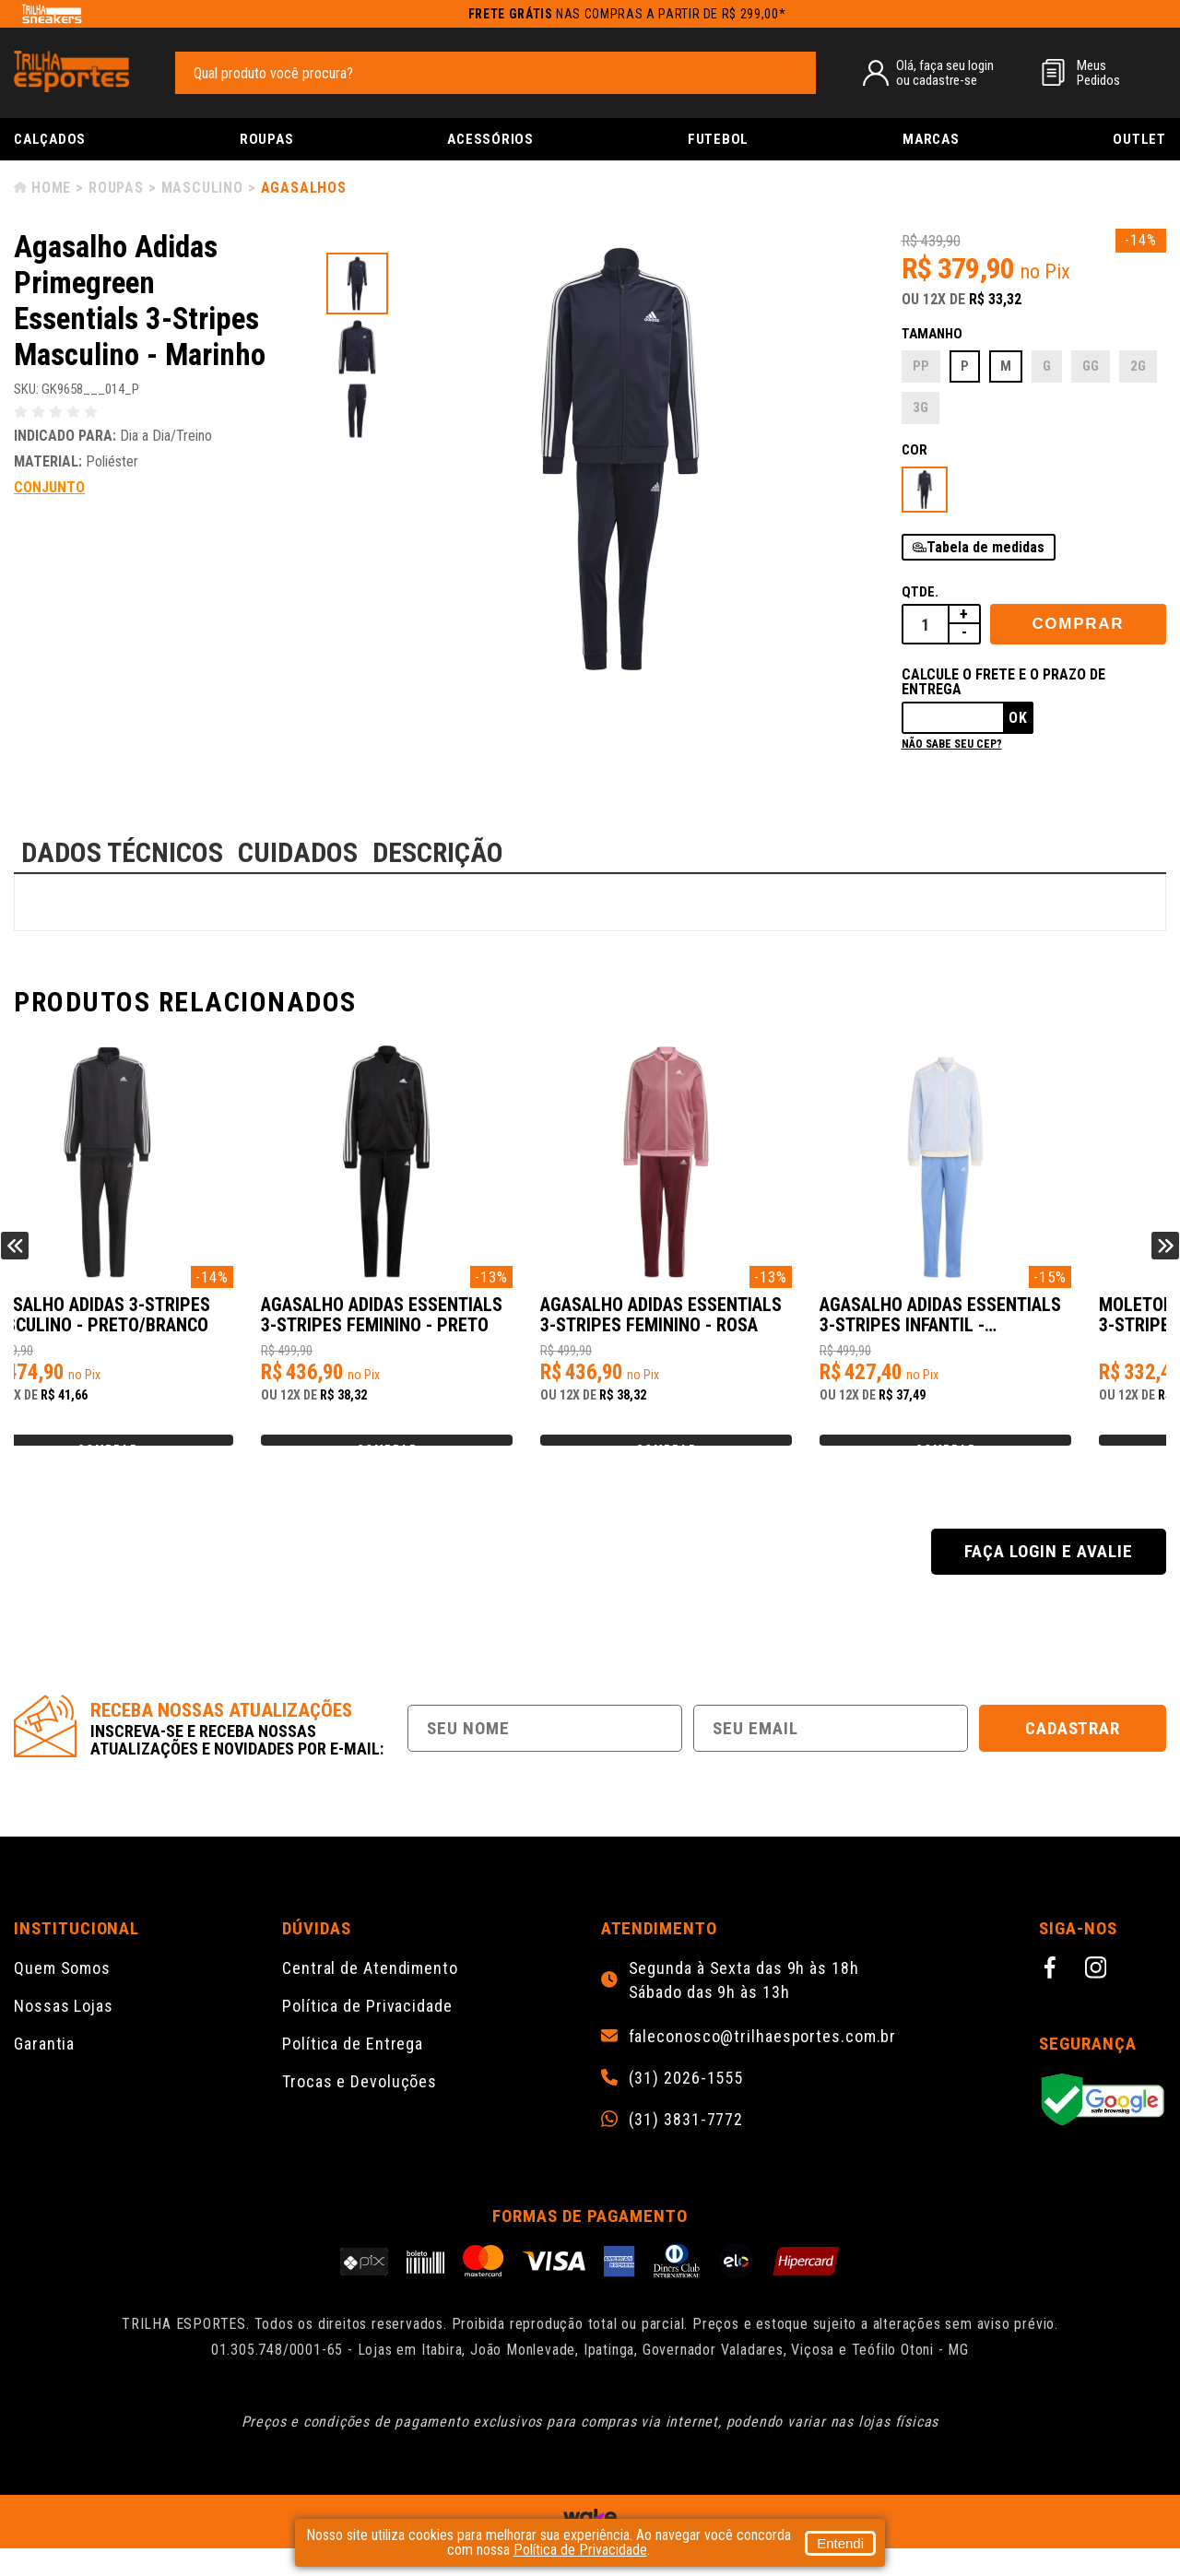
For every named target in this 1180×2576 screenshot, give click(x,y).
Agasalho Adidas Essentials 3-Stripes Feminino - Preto (446, 1324)
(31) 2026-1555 (686, 2106)
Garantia (44, 2071)
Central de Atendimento (370, 1995)
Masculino (202, 187)
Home (51, 187)
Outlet (1139, 139)
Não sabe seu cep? (952, 744)
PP (921, 366)
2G (1138, 366)
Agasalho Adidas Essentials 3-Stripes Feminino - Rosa (735, 1324)
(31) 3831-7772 (686, 2147)
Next (1165, 1259)
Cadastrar (1073, 1756)
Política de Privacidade (367, 2033)
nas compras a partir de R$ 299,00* (627, 13)
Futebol (718, 139)
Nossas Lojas (63, 2033)
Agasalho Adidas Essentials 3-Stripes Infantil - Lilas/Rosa (1023, 1325)
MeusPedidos (1098, 73)
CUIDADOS (298, 852)
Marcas (931, 139)
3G (920, 407)
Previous (15, 1259)
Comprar (1078, 623)
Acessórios (490, 139)
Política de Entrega (352, 2071)
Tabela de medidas (985, 547)
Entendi (840, 2543)
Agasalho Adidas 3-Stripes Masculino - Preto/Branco (151, 1324)
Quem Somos (62, 1995)
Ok (1018, 718)
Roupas (267, 139)
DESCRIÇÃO (437, 852)
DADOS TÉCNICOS (122, 852)
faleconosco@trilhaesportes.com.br (763, 2064)
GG (1090, 366)
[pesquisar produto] (793, 72)
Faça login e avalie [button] (1048, 1578)
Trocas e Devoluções (359, 2109)
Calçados (50, 139)
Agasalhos (304, 187)
